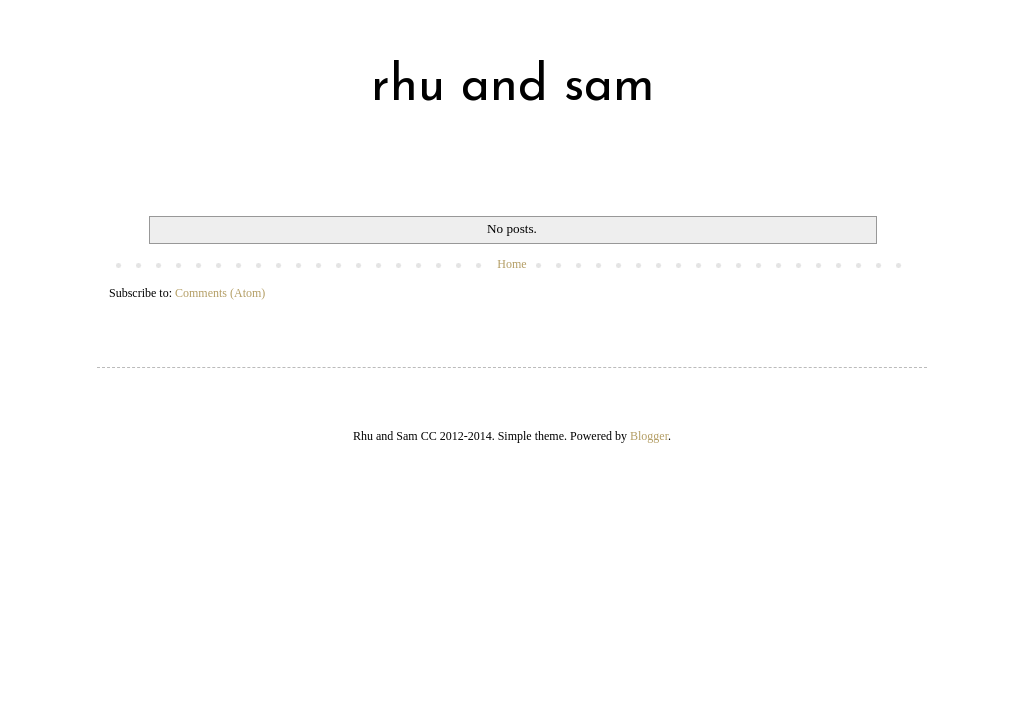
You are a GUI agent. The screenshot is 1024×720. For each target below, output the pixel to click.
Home (511, 264)
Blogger (649, 436)
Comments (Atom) (220, 293)
